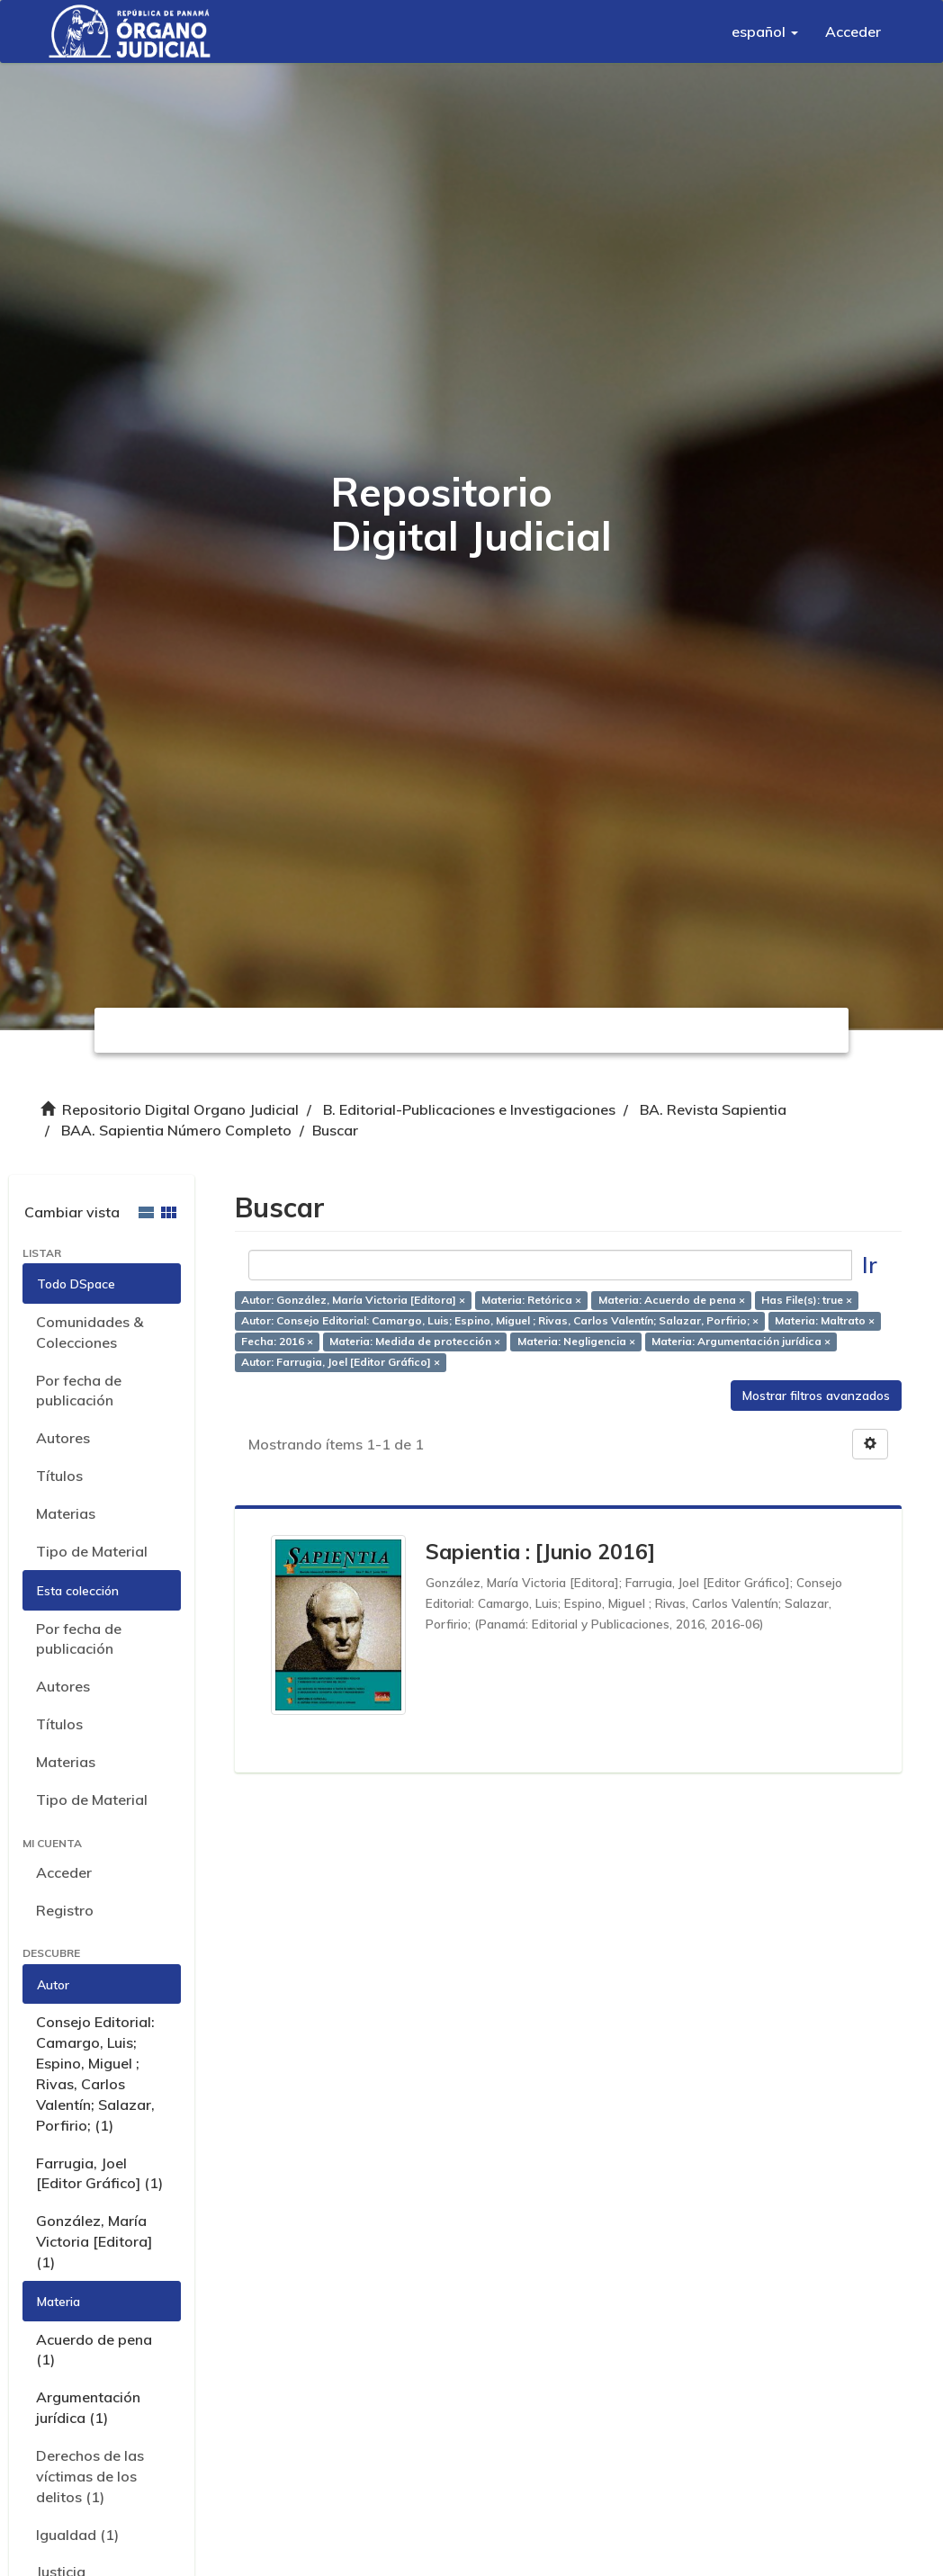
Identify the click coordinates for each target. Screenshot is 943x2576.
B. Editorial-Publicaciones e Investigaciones (469, 1109)
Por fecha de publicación (78, 1390)
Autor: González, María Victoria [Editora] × (353, 1300)
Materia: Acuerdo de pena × (671, 1300)
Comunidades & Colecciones (89, 1332)
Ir (869, 1265)
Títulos (59, 1476)
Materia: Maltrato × (825, 1321)
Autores (63, 1438)
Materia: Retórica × (531, 1300)
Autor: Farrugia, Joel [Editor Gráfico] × (340, 1362)
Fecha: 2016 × (277, 1342)
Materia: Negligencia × (576, 1342)
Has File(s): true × (806, 1300)
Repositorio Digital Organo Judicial (180, 1109)
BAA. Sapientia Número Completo (176, 1130)
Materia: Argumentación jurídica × (741, 1342)
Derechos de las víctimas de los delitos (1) (90, 2476)
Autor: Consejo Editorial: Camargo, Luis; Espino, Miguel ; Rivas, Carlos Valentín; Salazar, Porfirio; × (500, 1321)
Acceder (64, 1872)
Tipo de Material (92, 1551)
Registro (65, 1910)
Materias (65, 1513)
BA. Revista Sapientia (713, 1109)
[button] (765, 31)
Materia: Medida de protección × (414, 1342)
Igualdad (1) (77, 2535)
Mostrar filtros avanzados (816, 1395)
